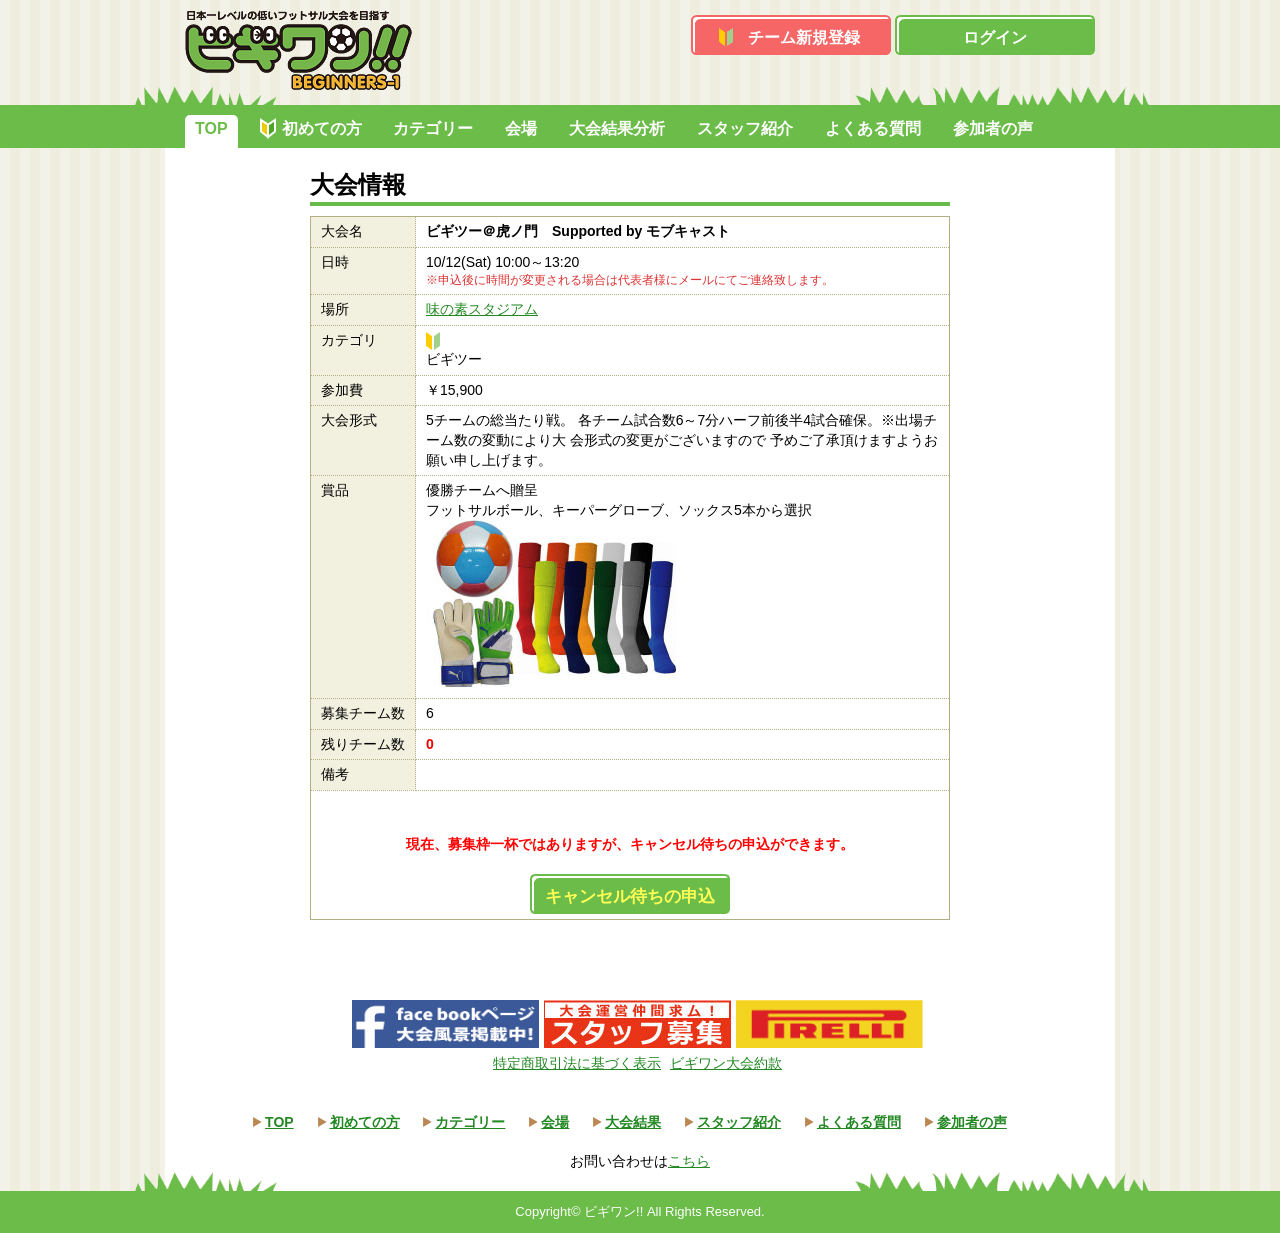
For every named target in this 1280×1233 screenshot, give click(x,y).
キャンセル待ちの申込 (630, 896)
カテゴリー (433, 128)
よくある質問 (873, 128)
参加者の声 (993, 128)
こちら (689, 1161)
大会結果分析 (617, 128)
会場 (521, 128)
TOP (211, 128)
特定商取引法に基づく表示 (577, 1063)
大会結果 (633, 1122)
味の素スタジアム (482, 309)
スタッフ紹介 (745, 128)
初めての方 (322, 128)
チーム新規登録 (804, 37)
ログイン (995, 37)
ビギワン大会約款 (726, 1063)
